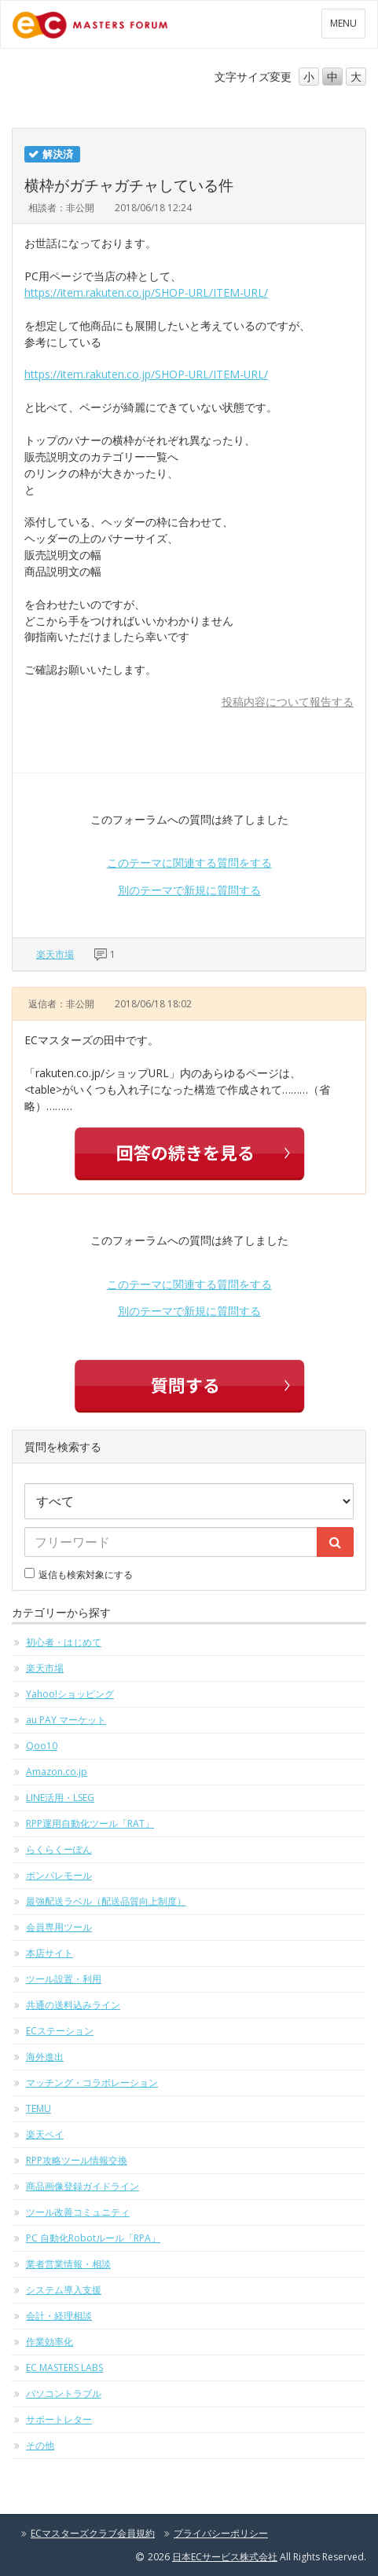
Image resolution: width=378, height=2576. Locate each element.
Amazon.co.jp (56, 1771)
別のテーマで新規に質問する (189, 889)
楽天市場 (55, 954)
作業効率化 (49, 2341)
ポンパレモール (59, 1875)
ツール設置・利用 (63, 1979)
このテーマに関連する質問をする (189, 862)
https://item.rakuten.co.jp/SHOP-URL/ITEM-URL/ (146, 292)
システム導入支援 (63, 2289)
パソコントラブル (63, 2393)
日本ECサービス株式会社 (224, 2556)
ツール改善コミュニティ (78, 2212)
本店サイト (49, 1953)
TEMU (38, 2108)
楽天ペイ (45, 2134)
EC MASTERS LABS (64, 2367)
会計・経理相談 (59, 2315)
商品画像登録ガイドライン (82, 2186)
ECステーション (60, 2030)
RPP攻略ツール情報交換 (76, 2160)
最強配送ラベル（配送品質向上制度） (106, 1901)
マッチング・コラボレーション (92, 2082)
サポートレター (59, 2419)
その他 (40, 2445)
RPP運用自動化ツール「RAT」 (90, 1823)
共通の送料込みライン (73, 2004)
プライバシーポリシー (221, 2533)
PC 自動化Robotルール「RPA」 (93, 2238)
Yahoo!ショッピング (70, 1694)
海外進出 (45, 2056)
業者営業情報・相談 (68, 2264)
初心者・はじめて (63, 1642)
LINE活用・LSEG (60, 1797)
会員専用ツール (59, 1927)
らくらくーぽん (59, 1849)
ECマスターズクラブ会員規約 (93, 2533)
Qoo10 (41, 1745)
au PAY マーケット (66, 1719)
